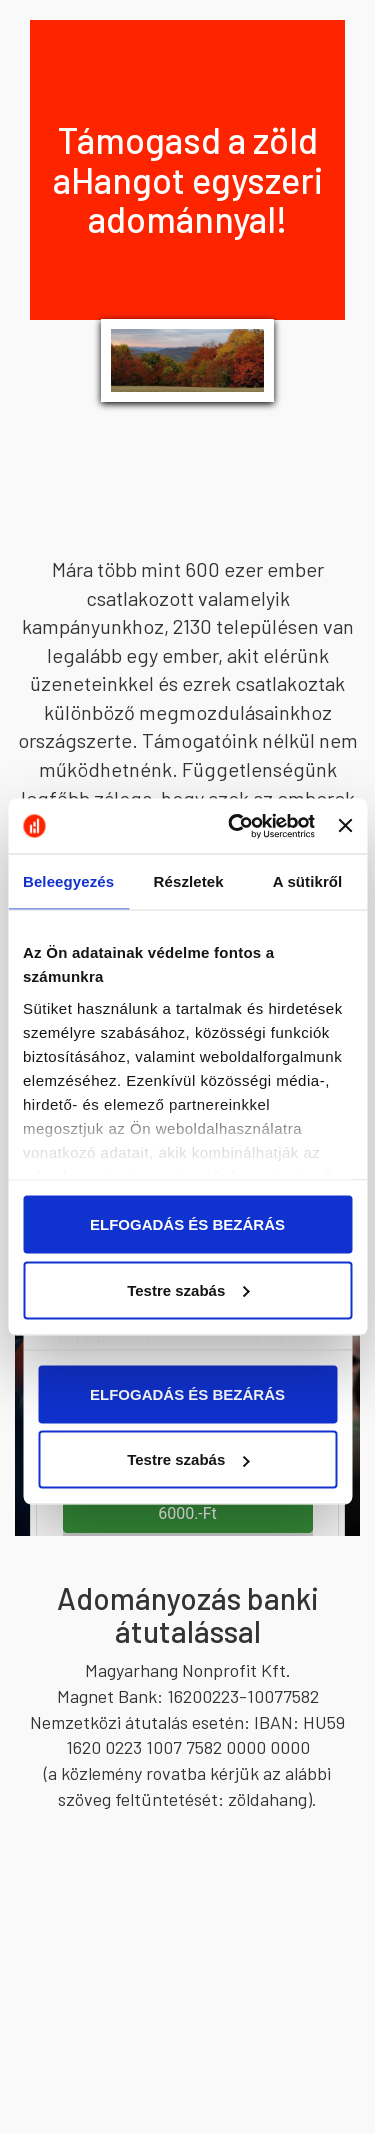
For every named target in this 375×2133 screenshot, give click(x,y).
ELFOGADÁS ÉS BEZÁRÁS (187, 1224)
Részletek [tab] (189, 881)
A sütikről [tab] (308, 881)
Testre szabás (188, 1289)
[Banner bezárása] (345, 826)
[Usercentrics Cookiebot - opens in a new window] (235, 826)
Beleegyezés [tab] (68, 881)
